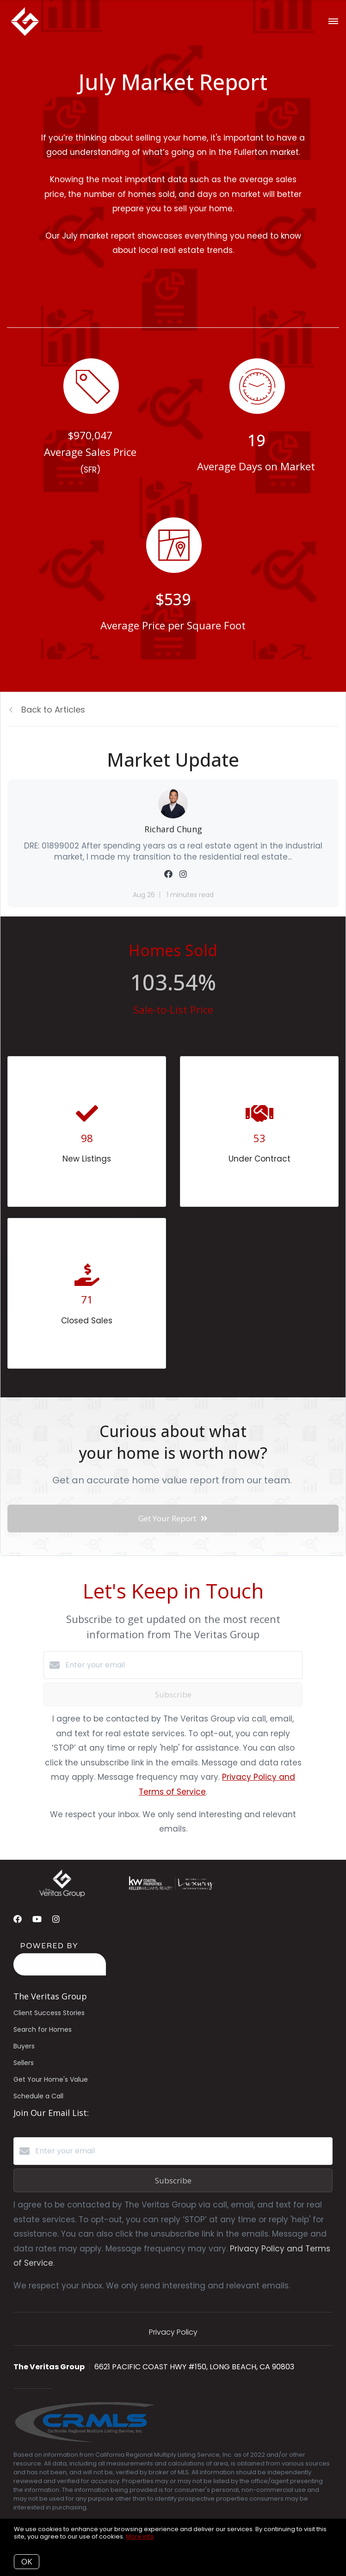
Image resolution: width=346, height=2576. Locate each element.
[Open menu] (333, 21)
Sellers (23, 2062)
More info (140, 2536)
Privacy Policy (173, 2332)
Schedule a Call (38, 2096)
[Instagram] (56, 1919)
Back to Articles (53, 709)
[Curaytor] (59, 1973)
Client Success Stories (49, 2012)
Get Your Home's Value (50, 2079)
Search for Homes (42, 2029)
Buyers (24, 2046)
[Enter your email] (182, 1665)
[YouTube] (37, 1919)
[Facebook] (17, 1919)
